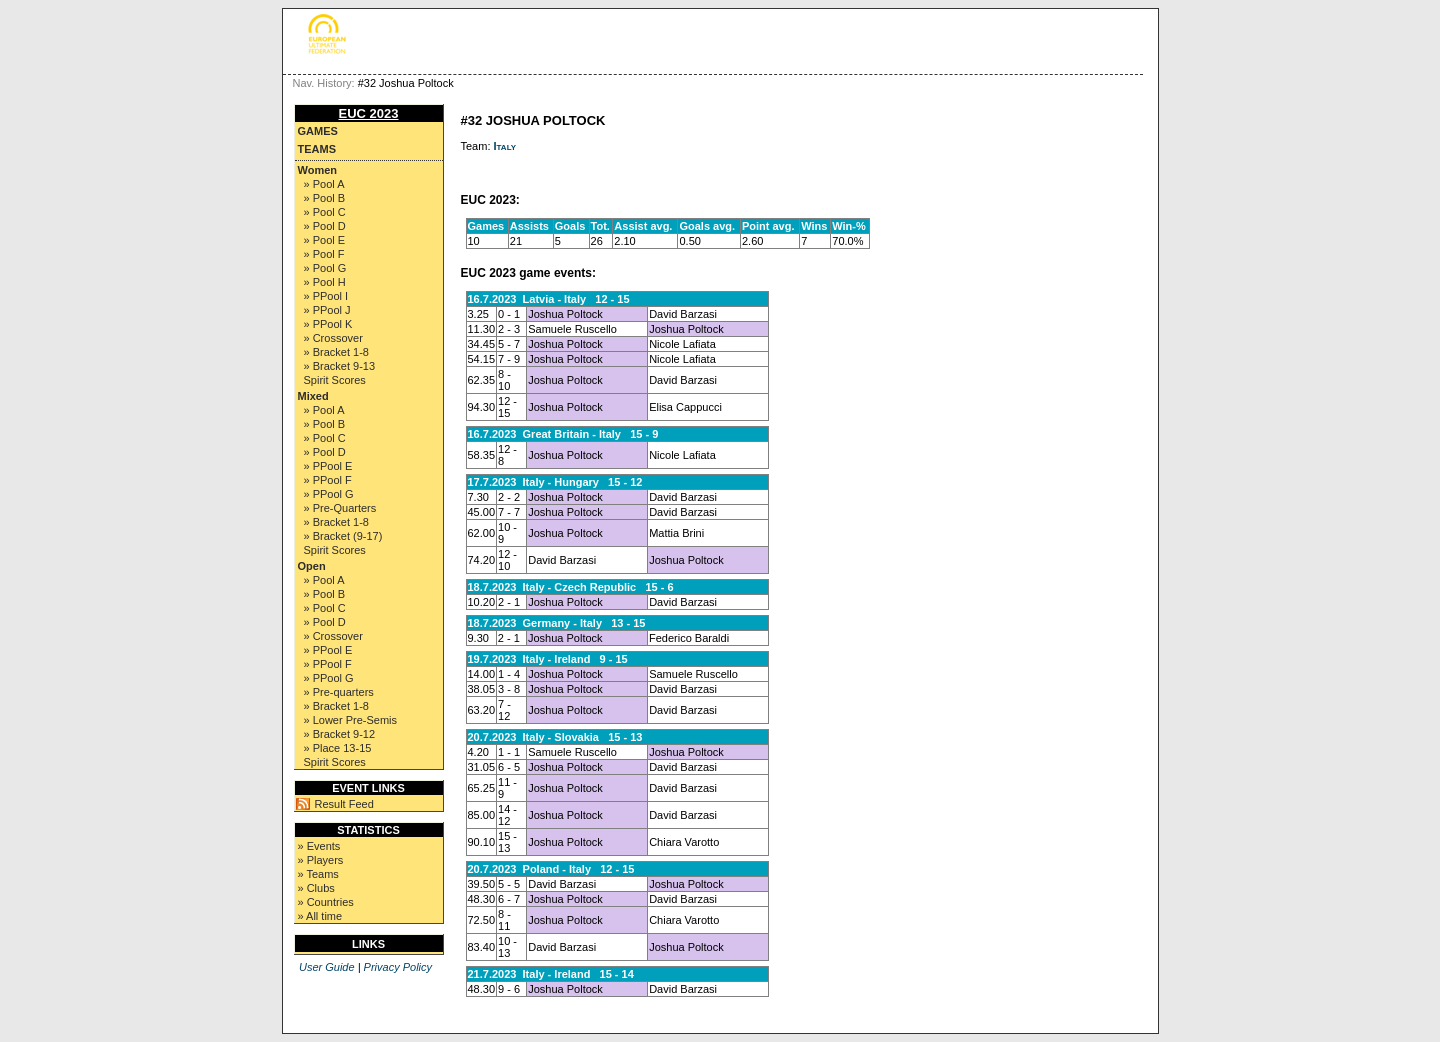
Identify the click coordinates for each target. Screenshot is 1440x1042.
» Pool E (325, 240)
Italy (505, 146)
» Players (321, 860)
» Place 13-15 (338, 748)
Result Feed (344, 804)
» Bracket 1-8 (336, 352)
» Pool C (325, 212)
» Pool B (325, 198)
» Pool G (325, 268)
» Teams (318, 874)
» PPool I (326, 296)
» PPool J (327, 310)
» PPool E (328, 466)
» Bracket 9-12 (340, 734)
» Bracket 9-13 (340, 366)
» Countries (326, 902)
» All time (320, 916)
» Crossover (333, 338)
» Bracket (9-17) (343, 536)
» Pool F (324, 254)
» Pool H (325, 282)
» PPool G (329, 494)
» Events (319, 846)
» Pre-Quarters (340, 508)
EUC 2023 (369, 113)
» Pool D (325, 226)
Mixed (313, 396)
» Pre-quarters (339, 692)
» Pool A (324, 184)
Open (312, 566)
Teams (317, 149)
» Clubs (316, 888)
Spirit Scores (335, 380)
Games (318, 131)
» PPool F (328, 480)
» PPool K (328, 324)
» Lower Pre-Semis (351, 720)
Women (318, 170)
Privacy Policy (398, 967)
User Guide (327, 967)
